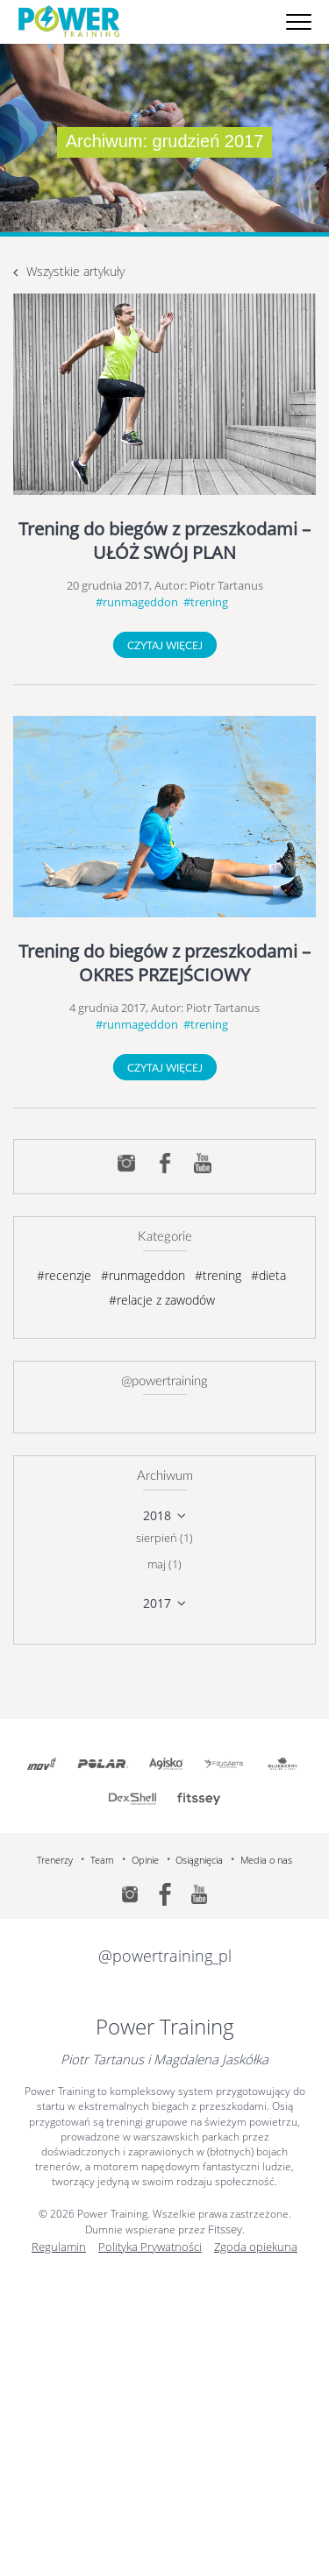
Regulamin (59, 2246)
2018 (157, 1515)
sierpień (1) (164, 1538)
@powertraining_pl (165, 1955)
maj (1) (164, 1564)
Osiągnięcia (199, 1859)
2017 (157, 1603)
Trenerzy (55, 1859)
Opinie (145, 1859)
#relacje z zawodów (162, 1300)
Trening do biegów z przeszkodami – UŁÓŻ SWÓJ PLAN (164, 540)
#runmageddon (137, 602)
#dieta (268, 1275)
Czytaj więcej (165, 645)
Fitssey (225, 2229)
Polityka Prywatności (150, 2246)
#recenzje (64, 1275)
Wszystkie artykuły (75, 271)
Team (102, 1859)
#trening (205, 602)
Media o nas (266, 1859)
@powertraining (164, 1381)
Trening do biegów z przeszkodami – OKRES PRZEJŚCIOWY (164, 963)
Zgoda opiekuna (255, 2246)
